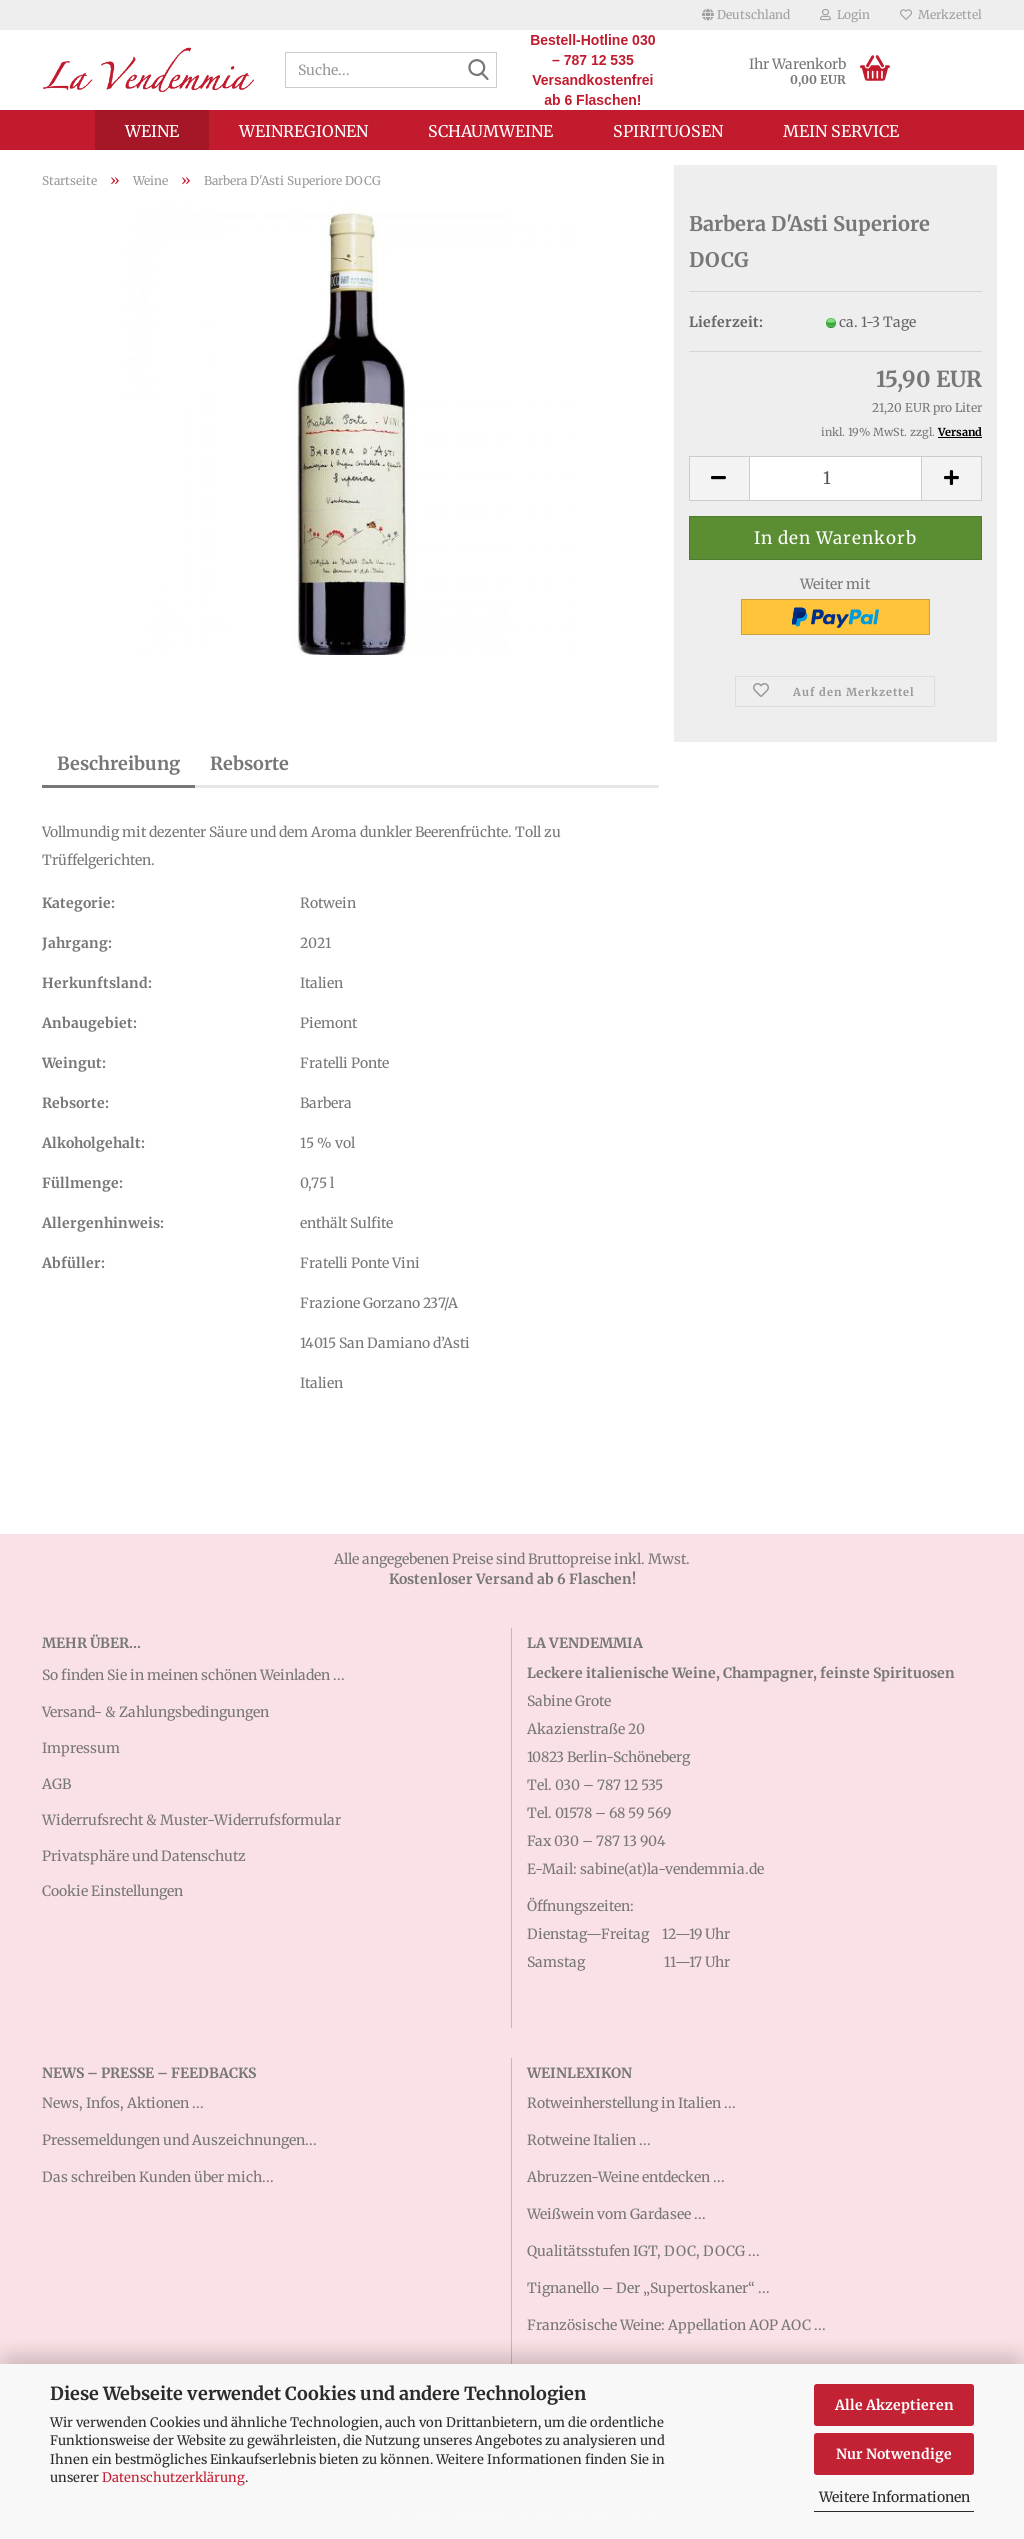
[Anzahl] (835, 478)
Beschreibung (118, 763)
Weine (152, 131)
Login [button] (845, 14)
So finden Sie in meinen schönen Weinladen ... (193, 1675)
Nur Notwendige (894, 2454)
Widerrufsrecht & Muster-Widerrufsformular (191, 1820)
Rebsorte (249, 763)
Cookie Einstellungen (112, 1891)
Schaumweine (490, 131)
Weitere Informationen (894, 2497)
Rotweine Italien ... (589, 2140)
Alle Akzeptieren (894, 2405)
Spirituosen (668, 131)
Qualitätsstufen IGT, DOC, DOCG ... (643, 2251)
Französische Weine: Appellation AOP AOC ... (676, 2325)
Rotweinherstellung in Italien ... (631, 2103)
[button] (746, 15)
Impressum (81, 1748)
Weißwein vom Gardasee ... (616, 2214)
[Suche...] (478, 71)
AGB (56, 1784)
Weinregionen (303, 131)
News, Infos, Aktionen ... (123, 2103)
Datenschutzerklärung (173, 2477)
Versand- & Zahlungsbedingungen (155, 1712)
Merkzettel (941, 14)
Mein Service (841, 131)
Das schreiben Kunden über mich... (158, 2177)
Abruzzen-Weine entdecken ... (626, 2177)
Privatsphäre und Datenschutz (144, 1856)
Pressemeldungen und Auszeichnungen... (179, 2140)
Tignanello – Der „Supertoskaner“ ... (648, 2288)
